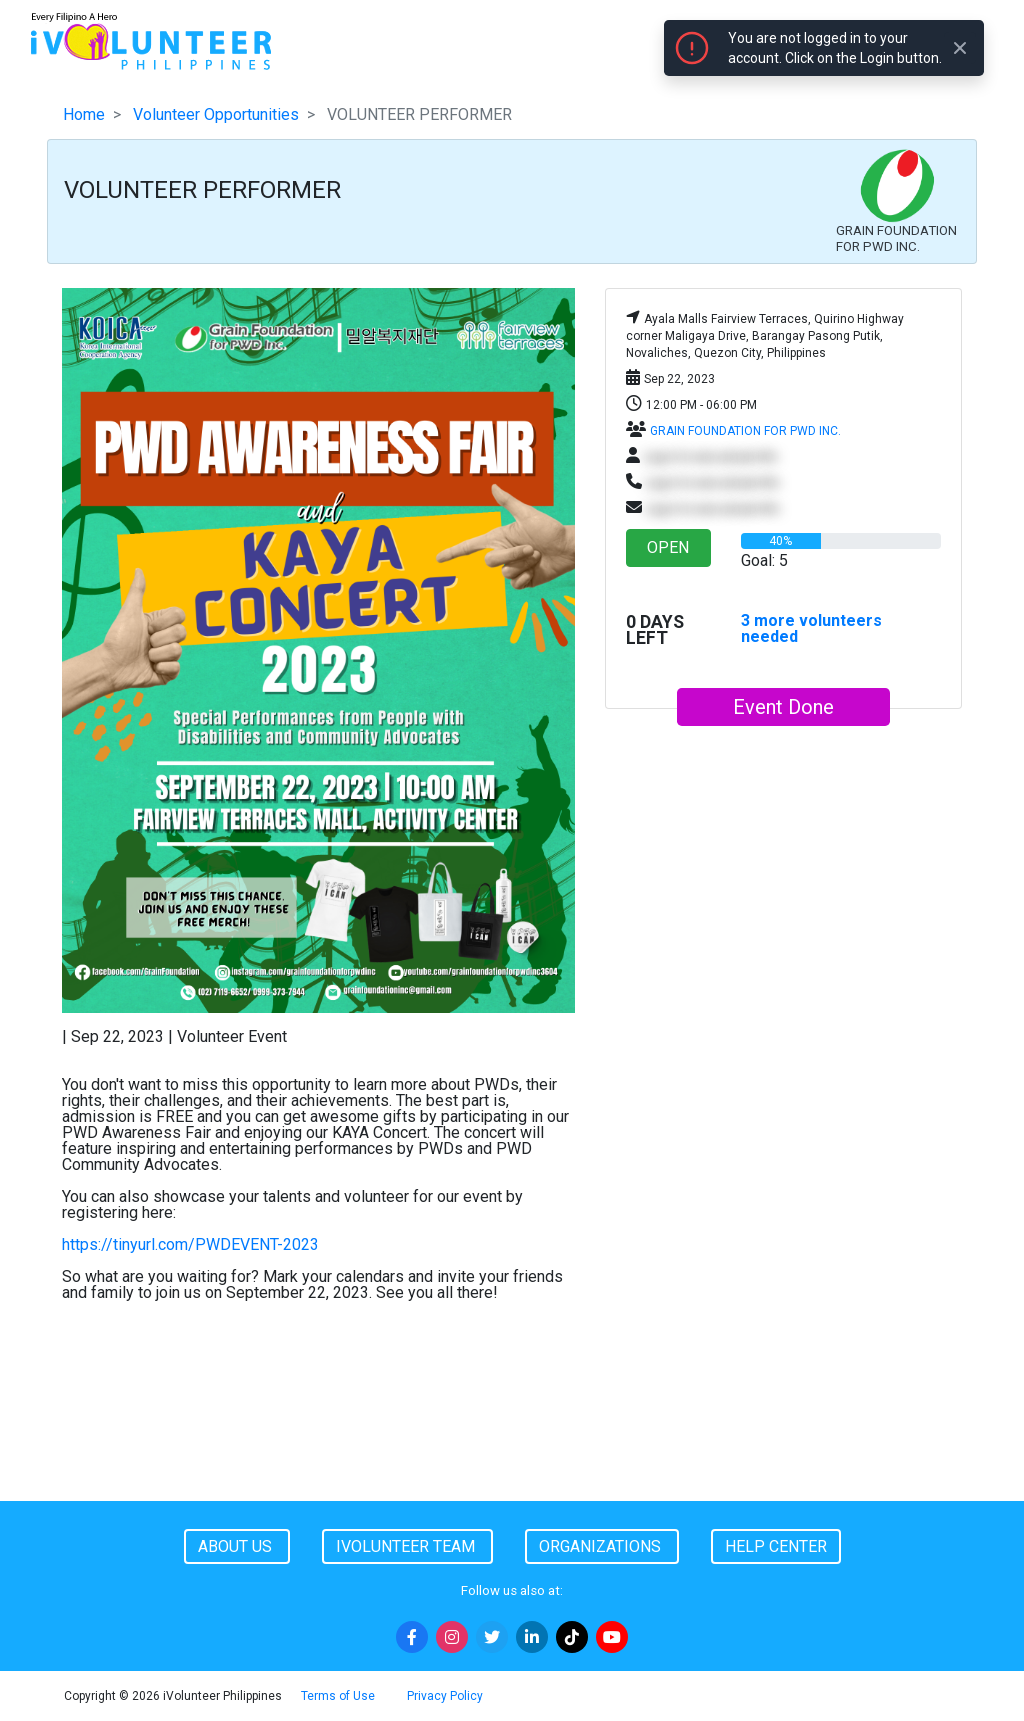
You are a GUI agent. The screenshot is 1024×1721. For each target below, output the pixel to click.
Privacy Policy (445, 1696)
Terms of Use (338, 1696)
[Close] (960, 48)
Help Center (776, 1546)
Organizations (602, 1546)
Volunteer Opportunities (216, 114)
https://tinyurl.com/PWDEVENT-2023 (190, 1244)
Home (84, 114)
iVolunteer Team (407, 1546)
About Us (237, 1546)
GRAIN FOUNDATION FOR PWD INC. (745, 431)
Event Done (783, 707)
